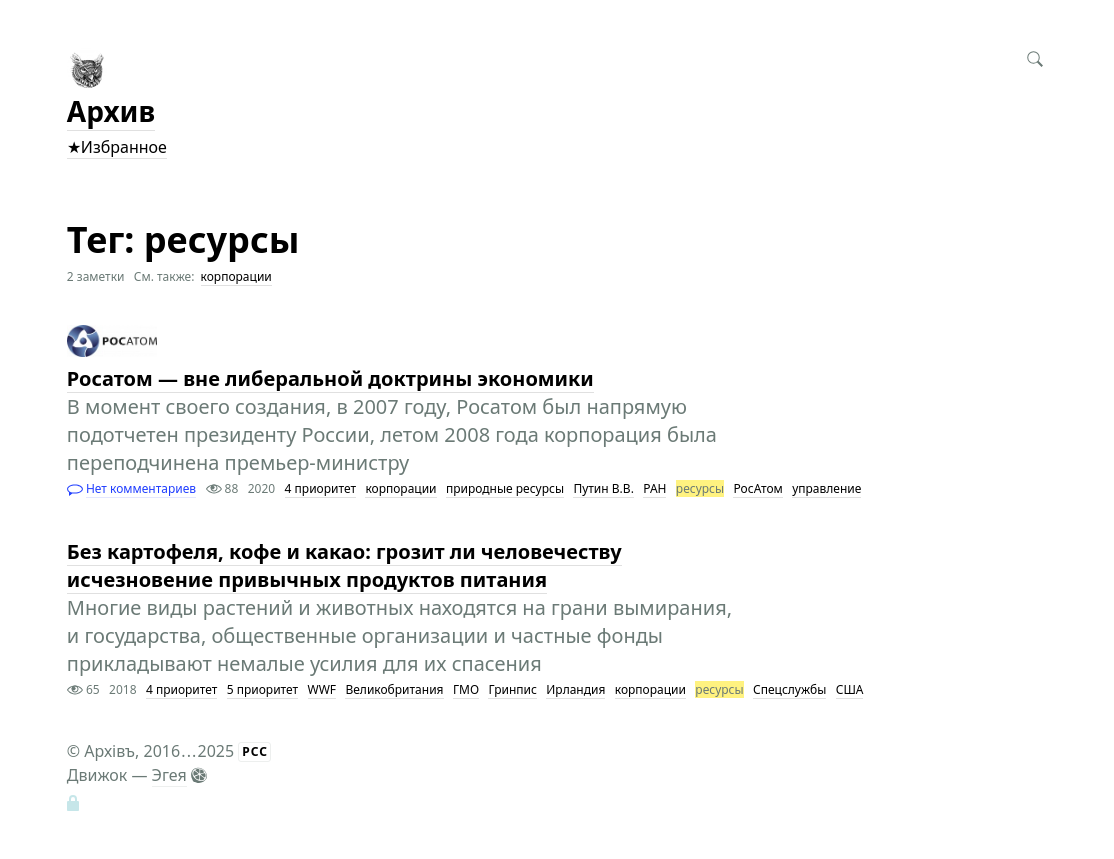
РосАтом (757, 488)
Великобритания (394, 689)
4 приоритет (320, 488)
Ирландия (575, 689)
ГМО (466, 689)
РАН (654, 488)
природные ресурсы (505, 488)
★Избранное (117, 147)
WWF (322, 689)
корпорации (236, 276)
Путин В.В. (603, 488)
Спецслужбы (789, 689)
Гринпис (512, 689)
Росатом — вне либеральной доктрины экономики (330, 378)
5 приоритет (262, 689)
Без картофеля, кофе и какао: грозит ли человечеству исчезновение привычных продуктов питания (344, 565)
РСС (255, 751)
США (850, 689)
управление (826, 488)
